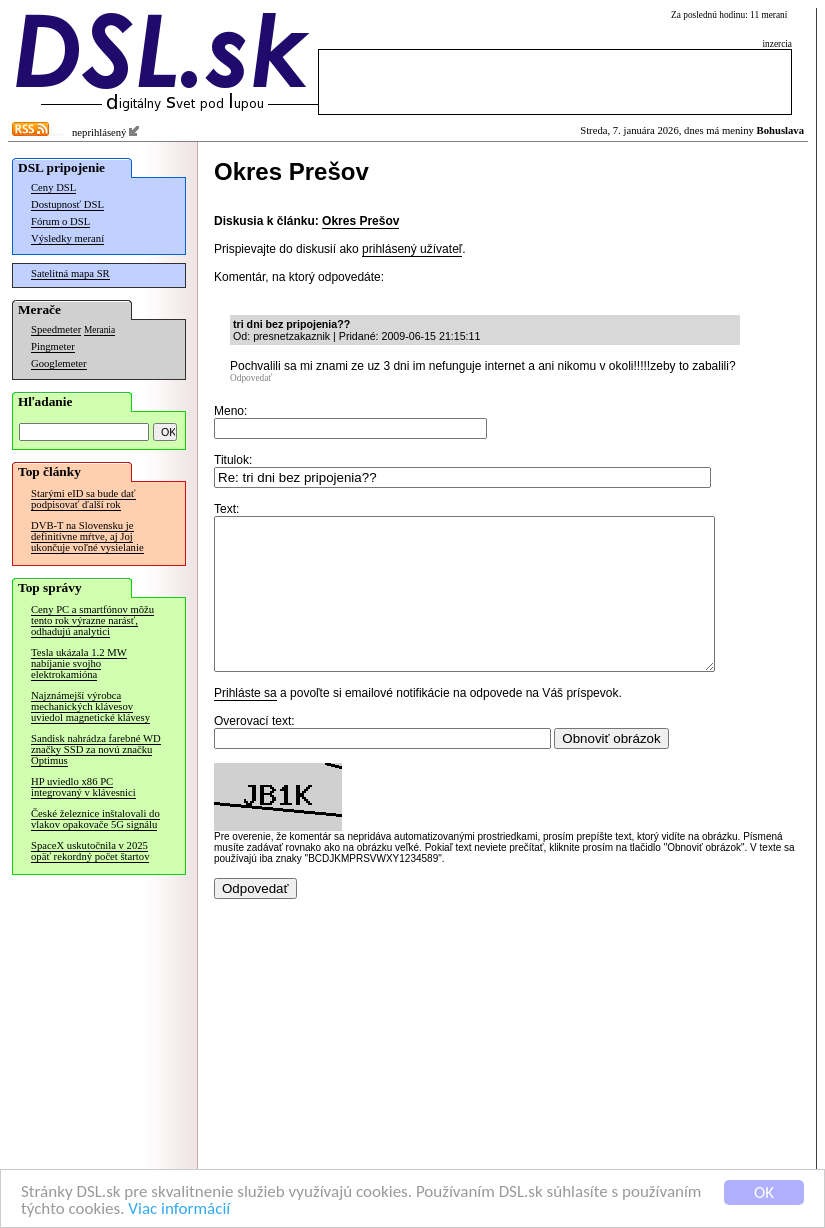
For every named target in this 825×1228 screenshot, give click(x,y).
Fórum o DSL (60, 221)
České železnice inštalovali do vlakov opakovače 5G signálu (95, 819)
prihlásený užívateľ (412, 249)
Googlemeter (59, 363)
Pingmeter (53, 346)
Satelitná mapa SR (70, 273)
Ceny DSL (53, 187)
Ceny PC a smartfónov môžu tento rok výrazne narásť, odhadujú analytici (92, 620)
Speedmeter (56, 329)
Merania (99, 330)
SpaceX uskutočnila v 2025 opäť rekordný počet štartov (90, 851)
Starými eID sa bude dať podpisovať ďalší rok (83, 499)
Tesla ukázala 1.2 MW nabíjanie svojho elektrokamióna (79, 663)
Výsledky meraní (67, 238)
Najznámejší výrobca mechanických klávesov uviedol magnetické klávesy (90, 706)
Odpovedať (251, 378)
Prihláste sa (245, 723)
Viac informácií (179, 1209)
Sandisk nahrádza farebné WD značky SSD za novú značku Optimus (96, 749)
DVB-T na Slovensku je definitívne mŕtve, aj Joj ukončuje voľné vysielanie (87, 536)
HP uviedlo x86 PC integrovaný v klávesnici (83, 787)
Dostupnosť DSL (67, 204)
